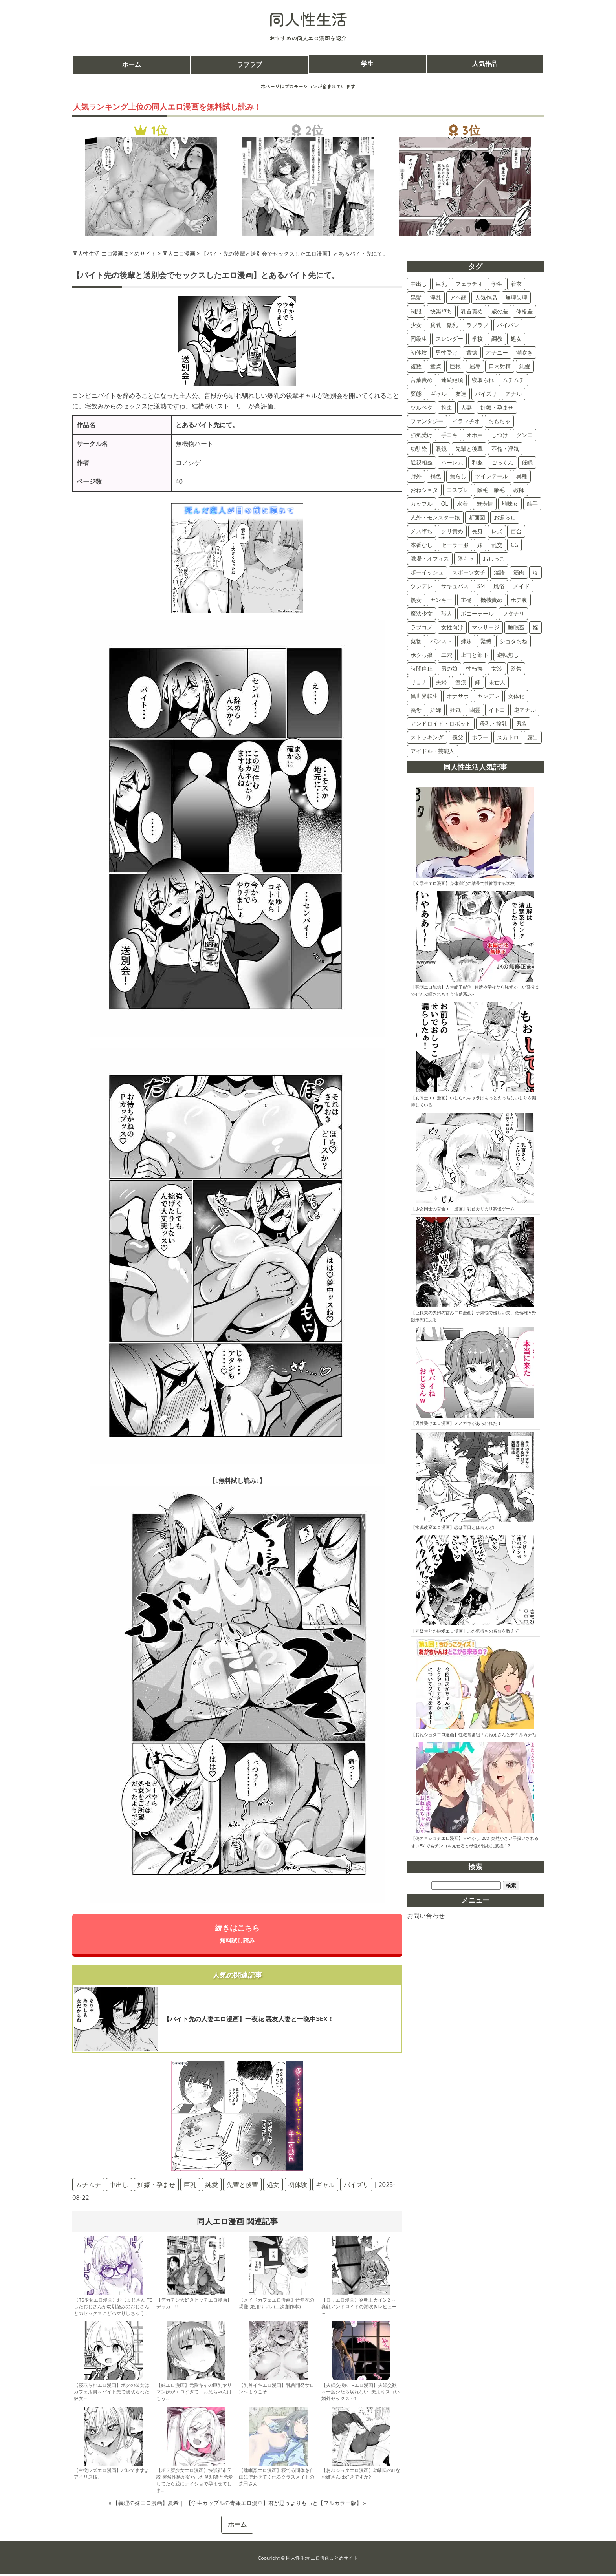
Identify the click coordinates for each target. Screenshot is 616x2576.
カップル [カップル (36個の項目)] (422, 503)
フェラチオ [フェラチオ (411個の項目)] (469, 283)
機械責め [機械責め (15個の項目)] (491, 599)
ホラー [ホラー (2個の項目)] (480, 737)
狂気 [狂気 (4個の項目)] (455, 709)
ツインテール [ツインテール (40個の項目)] (491, 476)
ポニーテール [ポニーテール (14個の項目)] (477, 613)
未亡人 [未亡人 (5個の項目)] (497, 682)
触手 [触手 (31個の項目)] (532, 503)
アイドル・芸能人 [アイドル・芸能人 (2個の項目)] (433, 751)
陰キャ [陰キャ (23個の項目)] (466, 558)
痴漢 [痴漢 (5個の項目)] (460, 682)
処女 (273, 2186)
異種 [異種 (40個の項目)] (521, 476)
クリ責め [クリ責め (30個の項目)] (452, 531)
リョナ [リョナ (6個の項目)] (419, 682)
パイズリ (356, 2186)
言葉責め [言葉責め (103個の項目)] (422, 380)
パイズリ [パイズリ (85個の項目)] (486, 393)
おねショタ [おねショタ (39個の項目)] (424, 490)
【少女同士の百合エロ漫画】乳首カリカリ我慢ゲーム (463, 1209)
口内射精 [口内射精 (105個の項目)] (500, 366)
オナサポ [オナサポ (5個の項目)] (458, 696)
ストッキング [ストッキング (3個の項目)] (427, 737)
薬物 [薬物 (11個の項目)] (416, 641)
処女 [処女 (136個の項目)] (516, 338)
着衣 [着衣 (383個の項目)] (516, 283)
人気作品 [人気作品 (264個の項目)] (486, 297)
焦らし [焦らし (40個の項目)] (458, 476)
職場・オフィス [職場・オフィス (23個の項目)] (430, 558)
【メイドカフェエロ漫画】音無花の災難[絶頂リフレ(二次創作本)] (276, 2304)
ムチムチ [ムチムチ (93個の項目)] (513, 380)
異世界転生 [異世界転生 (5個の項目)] (424, 696)
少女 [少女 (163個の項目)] (416, 325)
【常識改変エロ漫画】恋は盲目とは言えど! (452, 1527)
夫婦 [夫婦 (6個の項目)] (441, 682)
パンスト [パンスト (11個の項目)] (441, 641)
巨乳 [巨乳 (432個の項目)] (441, 283)
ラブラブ (249, 64)
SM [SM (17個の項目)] (481, 586)
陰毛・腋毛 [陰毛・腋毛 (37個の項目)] (491, 490)
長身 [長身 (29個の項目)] (477, 531)
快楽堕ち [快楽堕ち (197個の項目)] (441, 311)
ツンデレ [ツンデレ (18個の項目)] (422, 586)
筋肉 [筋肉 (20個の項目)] (518, 572)
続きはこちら (237, 1934)
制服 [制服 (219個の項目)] (416, 311)
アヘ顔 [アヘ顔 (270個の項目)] (458, 297)
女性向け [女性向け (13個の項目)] (452, 627)
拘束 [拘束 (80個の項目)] (446, 407)
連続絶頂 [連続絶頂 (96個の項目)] (452, 380)
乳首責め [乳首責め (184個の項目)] (472, 311)
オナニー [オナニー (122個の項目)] (497, 352)
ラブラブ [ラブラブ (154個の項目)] (477, 325)
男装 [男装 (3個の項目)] (521, 723)
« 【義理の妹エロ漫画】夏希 (144, 2504)
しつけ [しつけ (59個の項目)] (499, 435)
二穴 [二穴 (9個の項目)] (446, 654)
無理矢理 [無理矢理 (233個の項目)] (516, 297)
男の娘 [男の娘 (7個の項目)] (449, 668)
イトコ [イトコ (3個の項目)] (497, 709)
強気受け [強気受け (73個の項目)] (422, 435)
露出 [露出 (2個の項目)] (532, 737)
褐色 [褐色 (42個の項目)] (435, 476)
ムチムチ (88, 2186)
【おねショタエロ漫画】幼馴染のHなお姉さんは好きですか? (360, 2475)
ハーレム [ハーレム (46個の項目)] (452, 462)
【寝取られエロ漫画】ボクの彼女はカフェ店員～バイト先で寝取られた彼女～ (111, 2393)
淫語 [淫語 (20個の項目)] (499, 572)
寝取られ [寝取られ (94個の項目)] (483, 380)
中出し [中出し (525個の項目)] (419, 283)
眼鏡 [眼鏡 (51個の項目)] (441, 448)
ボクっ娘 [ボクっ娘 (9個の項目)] (422, 654)
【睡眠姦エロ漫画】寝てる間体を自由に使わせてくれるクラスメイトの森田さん (276, 2478)
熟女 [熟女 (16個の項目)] (416, 599)
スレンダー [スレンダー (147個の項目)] (449, 338)
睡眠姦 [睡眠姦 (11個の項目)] (516, 627)
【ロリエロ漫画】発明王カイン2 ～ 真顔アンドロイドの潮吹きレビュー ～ (359, 2308)
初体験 (297, 2186)
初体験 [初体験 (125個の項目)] (419, 352)
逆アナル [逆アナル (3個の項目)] (525, 709)
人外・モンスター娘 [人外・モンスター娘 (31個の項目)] (435, 517)
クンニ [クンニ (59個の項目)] (524, 435)
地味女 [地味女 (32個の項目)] (510, 503)
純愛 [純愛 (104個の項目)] (524, 366)
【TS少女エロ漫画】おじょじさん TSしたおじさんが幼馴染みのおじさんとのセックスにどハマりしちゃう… (113, 2308)
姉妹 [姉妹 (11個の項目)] (466, 641)
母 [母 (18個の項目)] (535, 572)
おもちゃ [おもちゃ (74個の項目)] (499, 421)
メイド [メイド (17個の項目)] (521, 586)
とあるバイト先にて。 (207, 425)
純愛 (211, 2186)
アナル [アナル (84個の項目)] (513, 393)
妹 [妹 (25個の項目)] (480, 544)
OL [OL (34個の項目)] (444, 503)
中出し (119, 2186)
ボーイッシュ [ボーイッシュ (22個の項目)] (427, 572)
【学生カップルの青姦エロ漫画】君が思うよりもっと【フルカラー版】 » (275, 2504)
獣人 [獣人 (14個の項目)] (446, 613)
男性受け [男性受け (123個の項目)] (447, 352)
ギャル (325, 2186)
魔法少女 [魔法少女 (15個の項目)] (422, 613)
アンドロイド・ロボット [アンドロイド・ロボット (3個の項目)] (441, 723)
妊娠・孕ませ (156, 2186)
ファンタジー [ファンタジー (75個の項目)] (427, 421)
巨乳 (190, 2186)
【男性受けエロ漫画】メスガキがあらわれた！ (456, 1423)
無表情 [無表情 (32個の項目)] (485, 503)
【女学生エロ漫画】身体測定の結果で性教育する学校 (463, 883)
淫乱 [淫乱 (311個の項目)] (435, 297)
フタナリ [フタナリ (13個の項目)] (513, 613)
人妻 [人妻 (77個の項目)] (466, 407)
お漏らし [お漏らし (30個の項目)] (505, 517)
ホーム (131, 64)
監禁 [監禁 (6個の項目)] (516, 668)
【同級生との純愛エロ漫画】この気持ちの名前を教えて (465, 1631)
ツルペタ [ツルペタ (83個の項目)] (422, 407)
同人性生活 (308, 18)
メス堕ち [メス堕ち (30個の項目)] (422, 531)
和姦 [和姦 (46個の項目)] (477, 462)
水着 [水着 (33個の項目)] (462, 503)
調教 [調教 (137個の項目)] (496, 338)
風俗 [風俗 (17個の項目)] (498, 586)
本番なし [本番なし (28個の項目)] (422, 544)
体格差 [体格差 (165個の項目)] (524, 311)
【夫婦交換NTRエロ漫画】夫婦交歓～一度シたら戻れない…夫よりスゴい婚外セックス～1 (360, 2393)
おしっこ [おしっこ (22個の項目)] (494, 558)
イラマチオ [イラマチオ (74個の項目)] (466, 421)
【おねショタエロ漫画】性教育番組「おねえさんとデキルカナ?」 (474, 1734)
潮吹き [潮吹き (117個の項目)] (524, 352)
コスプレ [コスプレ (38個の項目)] (458, 490)
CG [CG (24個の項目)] (514, 544)
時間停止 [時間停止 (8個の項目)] (422, 668)
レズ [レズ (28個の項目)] (496, 531)
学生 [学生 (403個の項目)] (496, 283)
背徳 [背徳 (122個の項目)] (471, 352)
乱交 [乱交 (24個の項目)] (496, 544)
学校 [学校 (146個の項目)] (477, 338)
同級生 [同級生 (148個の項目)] (419, 338)
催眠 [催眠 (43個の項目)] (527, 462)
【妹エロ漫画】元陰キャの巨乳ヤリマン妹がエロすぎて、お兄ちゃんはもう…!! (194, 2393)
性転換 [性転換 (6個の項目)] (474, 668)
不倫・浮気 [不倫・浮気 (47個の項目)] (505, 448)
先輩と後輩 (242, 2186)
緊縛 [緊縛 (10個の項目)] (485, 641)
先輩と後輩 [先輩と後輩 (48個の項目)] (469, 448)
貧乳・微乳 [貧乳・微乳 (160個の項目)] (444, 325)
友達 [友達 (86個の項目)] (460, 393)
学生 (367, 64)
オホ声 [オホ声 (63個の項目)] (474, 435)
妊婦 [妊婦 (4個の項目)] (435, 709)
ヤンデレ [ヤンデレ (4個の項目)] (488, 696)
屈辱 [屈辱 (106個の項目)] (474, 366)
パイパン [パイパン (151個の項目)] (508, 325)
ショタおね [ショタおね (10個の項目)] (513, 641)
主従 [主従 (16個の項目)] (466, 599)
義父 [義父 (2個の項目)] (457, 737)
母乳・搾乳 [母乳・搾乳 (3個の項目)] (493, 723)
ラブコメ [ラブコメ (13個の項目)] (422, 627)
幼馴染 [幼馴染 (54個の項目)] (419, 448)
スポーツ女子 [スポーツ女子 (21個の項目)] (468, 572)
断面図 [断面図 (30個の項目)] (477, 517)
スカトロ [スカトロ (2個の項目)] (508, 737)
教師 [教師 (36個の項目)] (518, 490)
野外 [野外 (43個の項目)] (416, 476)
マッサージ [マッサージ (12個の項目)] (485, 627)
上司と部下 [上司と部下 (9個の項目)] (474, 654)
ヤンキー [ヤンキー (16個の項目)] (441, 599)
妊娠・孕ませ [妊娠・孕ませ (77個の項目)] (496, 407)
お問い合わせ (426, 1916)
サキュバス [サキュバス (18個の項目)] (455, 586)
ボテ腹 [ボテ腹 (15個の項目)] (519, 599)
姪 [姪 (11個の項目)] (535, 627)
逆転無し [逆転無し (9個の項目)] (508, 654)
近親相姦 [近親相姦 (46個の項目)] (422, 462)
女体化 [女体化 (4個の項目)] (516, 696)
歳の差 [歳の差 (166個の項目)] (499, 311)
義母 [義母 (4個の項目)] (416, 709)
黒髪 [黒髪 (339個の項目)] (416, 297)
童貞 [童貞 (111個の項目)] (435, 366)
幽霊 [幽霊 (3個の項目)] (474, 709)
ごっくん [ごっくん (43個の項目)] (502, 462)
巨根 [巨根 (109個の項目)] (455, 366)
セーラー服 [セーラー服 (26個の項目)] (455, 544)
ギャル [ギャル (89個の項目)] (438, 393)
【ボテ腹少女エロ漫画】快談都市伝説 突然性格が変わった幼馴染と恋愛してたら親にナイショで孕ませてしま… (194, 2482)
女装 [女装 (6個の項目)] (496, 668)
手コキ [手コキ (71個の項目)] (449, 435)
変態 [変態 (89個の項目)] (416, 393)
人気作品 (484, 64)
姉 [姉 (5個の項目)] (477, 682)
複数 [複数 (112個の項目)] (416, 366)
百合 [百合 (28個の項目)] (516, 531)
